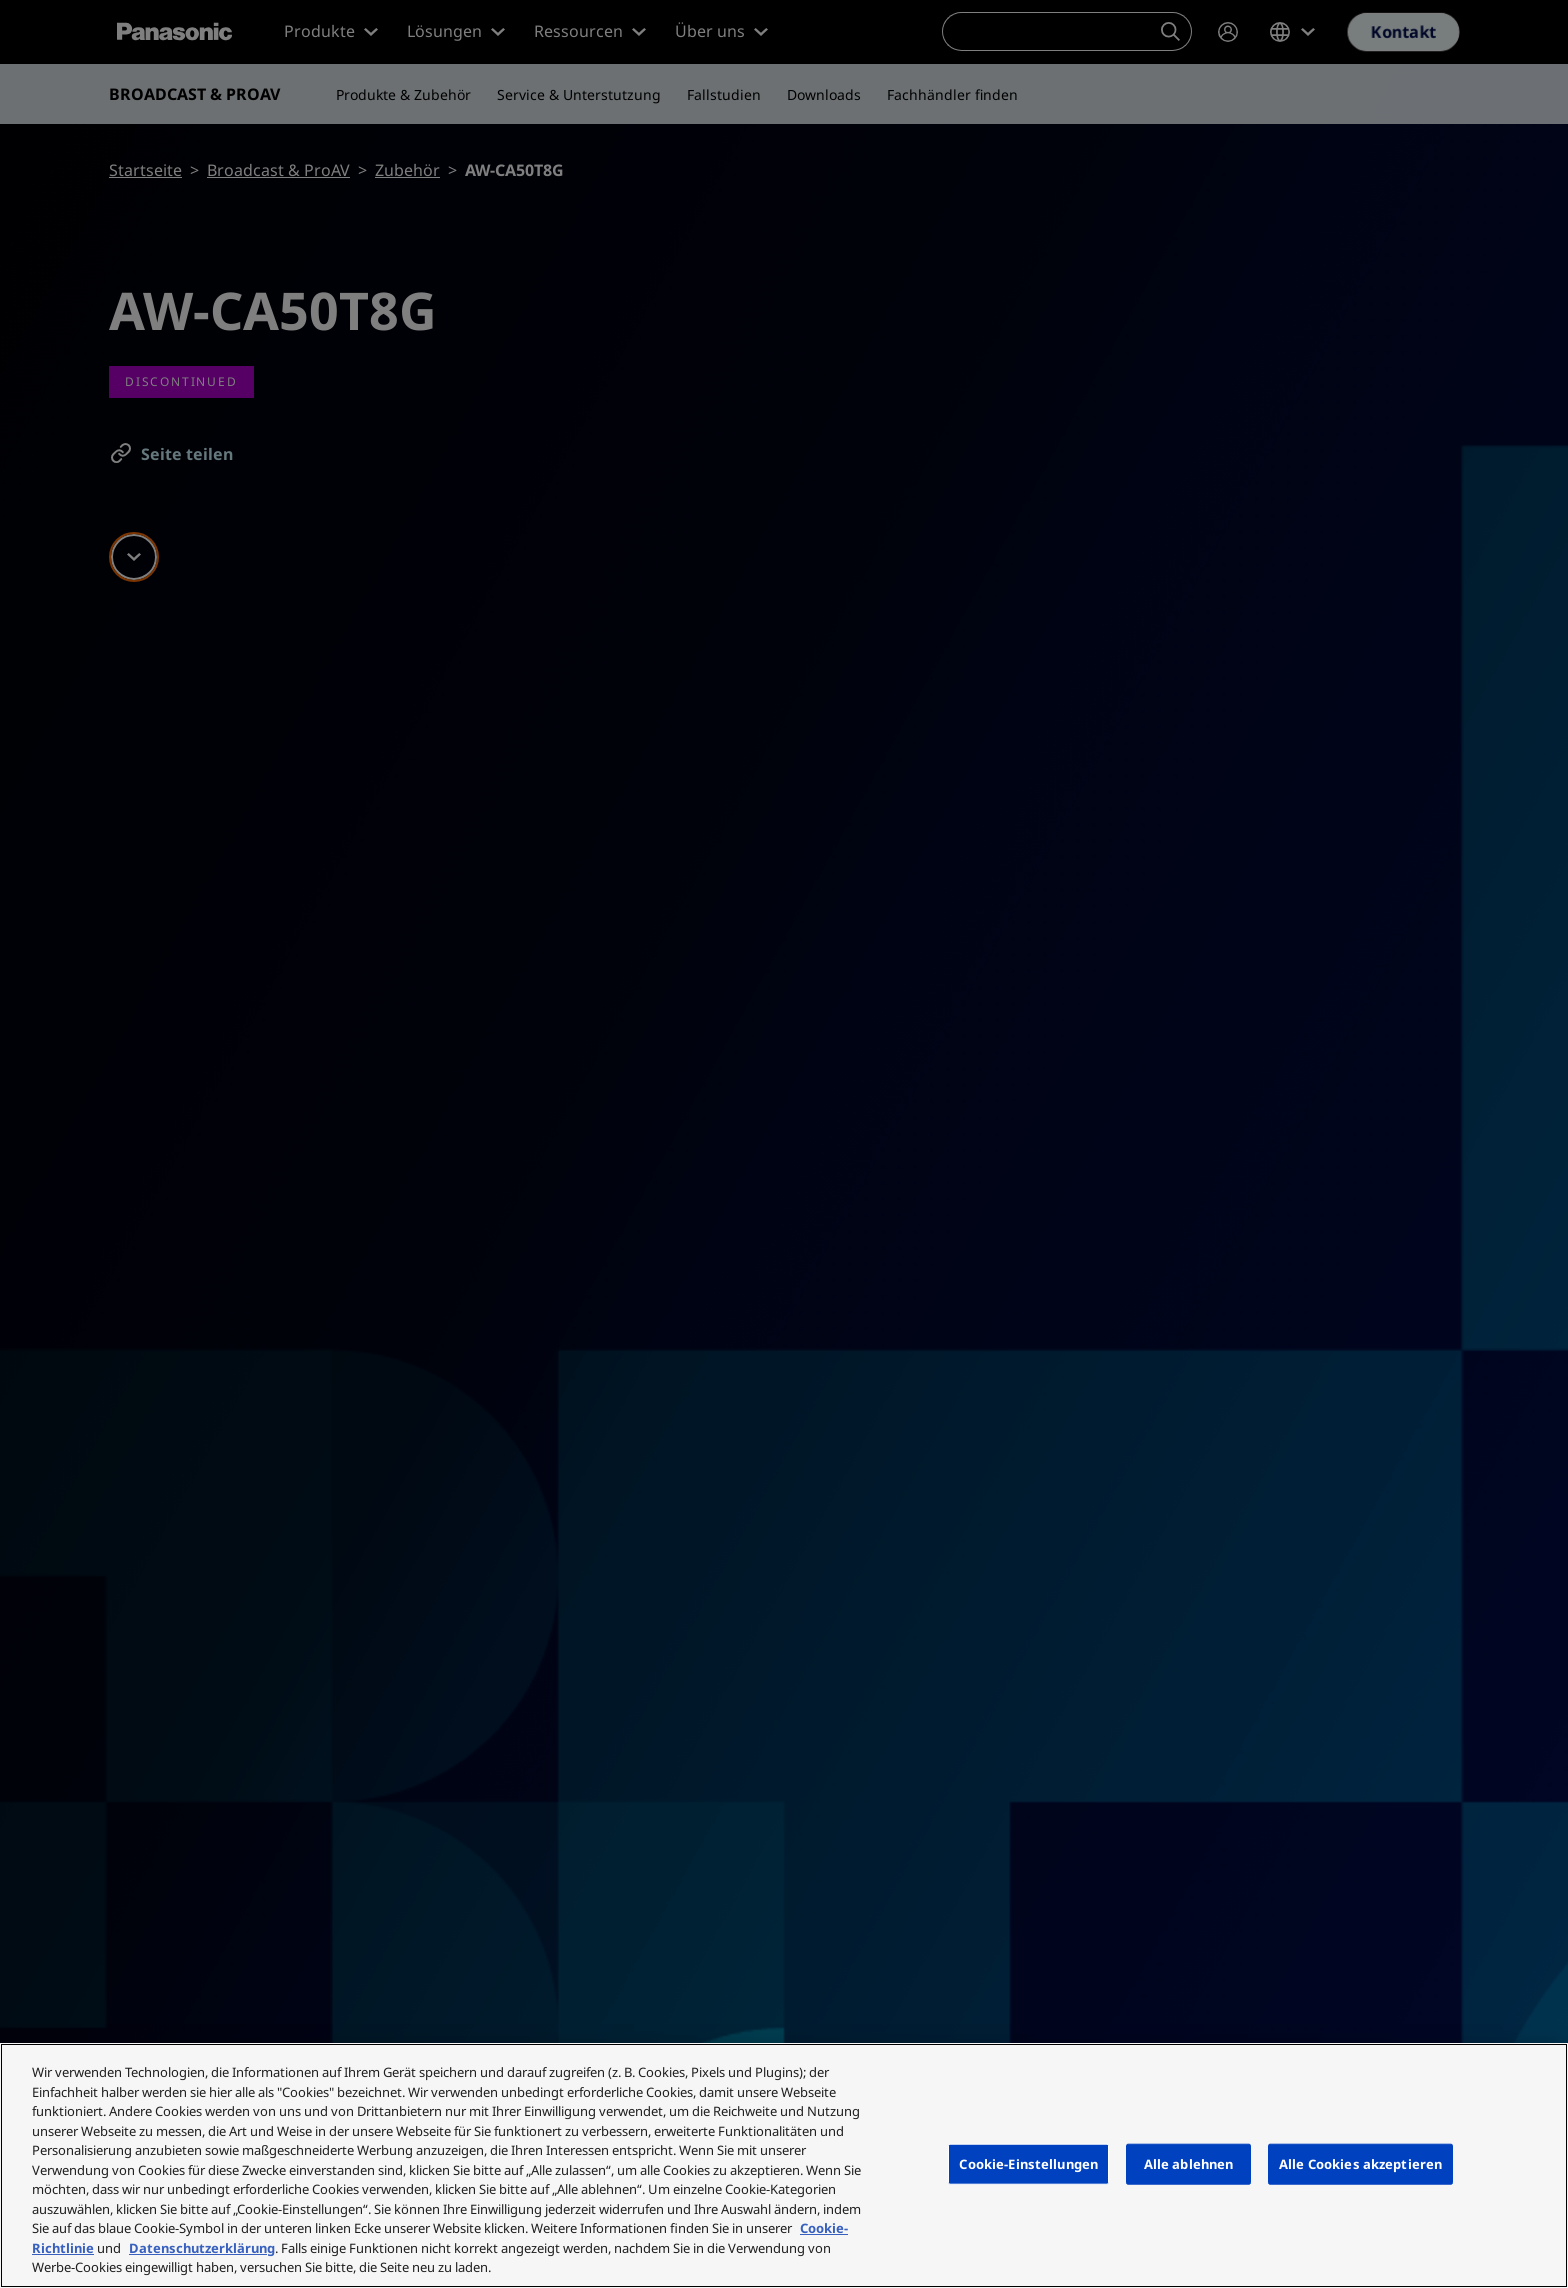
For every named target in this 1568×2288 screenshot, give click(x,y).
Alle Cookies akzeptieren (1360, 2163)
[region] (784, 2165)
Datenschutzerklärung (202, 2248)
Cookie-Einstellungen (1028, 2163)
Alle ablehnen (1189, 2163)
